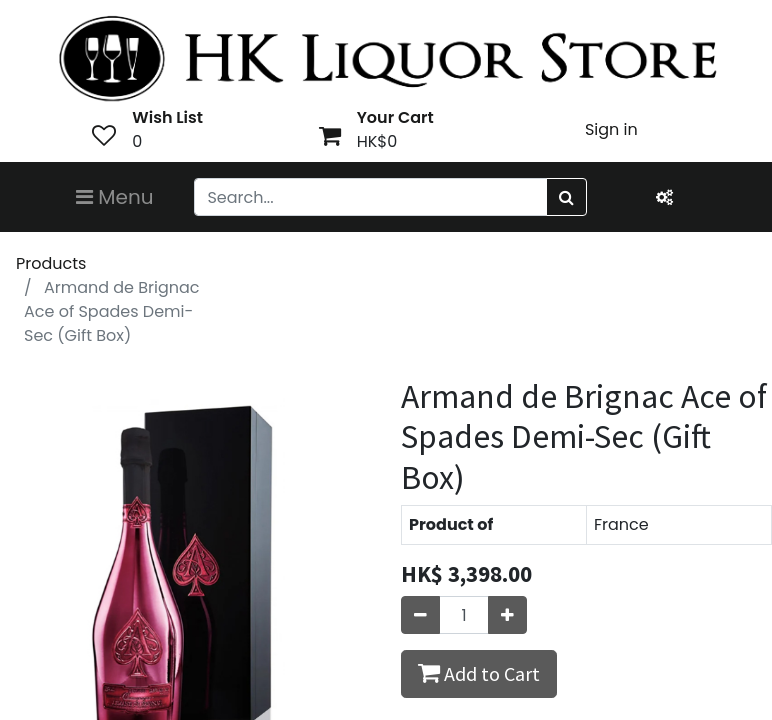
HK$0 (377, 141)
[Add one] (507, 615)
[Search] (566, 197)
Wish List (167, 117)
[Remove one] (420, 615)
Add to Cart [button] (479, 673)
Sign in (611, 129)
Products (51, 263)
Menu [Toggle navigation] (115, 197)
